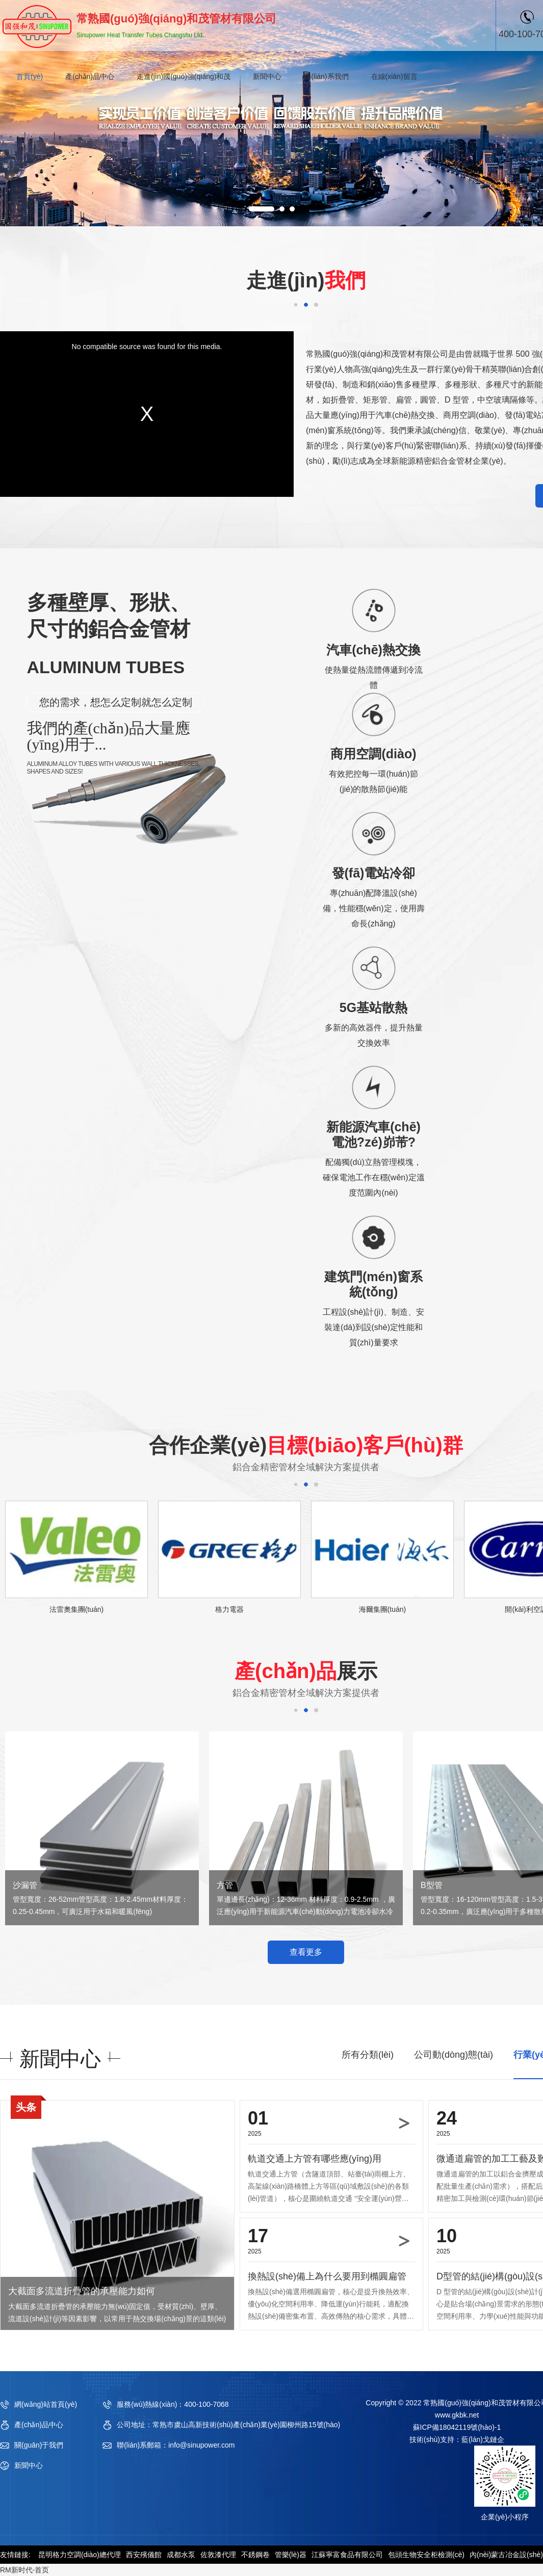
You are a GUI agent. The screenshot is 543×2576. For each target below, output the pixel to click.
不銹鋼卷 (255, 2555)
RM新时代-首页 (24, 2570)
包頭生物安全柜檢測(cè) (426, 2555)
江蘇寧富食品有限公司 (347, 2555)
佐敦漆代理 (218, 2555)
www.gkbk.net (457, 2415)
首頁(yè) (29, 76)
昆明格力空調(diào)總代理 (79, 2555)
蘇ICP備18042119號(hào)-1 (457, 2427)
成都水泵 (181, 2555)
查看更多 (306, 1952)
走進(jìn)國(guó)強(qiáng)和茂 (183, 76)
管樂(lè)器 (290, 2555)
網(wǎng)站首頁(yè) (45, 2404)
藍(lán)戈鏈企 (482, 2439)
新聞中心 (267, 76)
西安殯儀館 (144, 2555)
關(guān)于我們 (38, 2445)
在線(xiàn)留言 (394, 76)
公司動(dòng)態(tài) (453, 2055)
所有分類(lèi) (368, 2055)
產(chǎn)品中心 (89, 76)
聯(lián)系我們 (326, 76)
